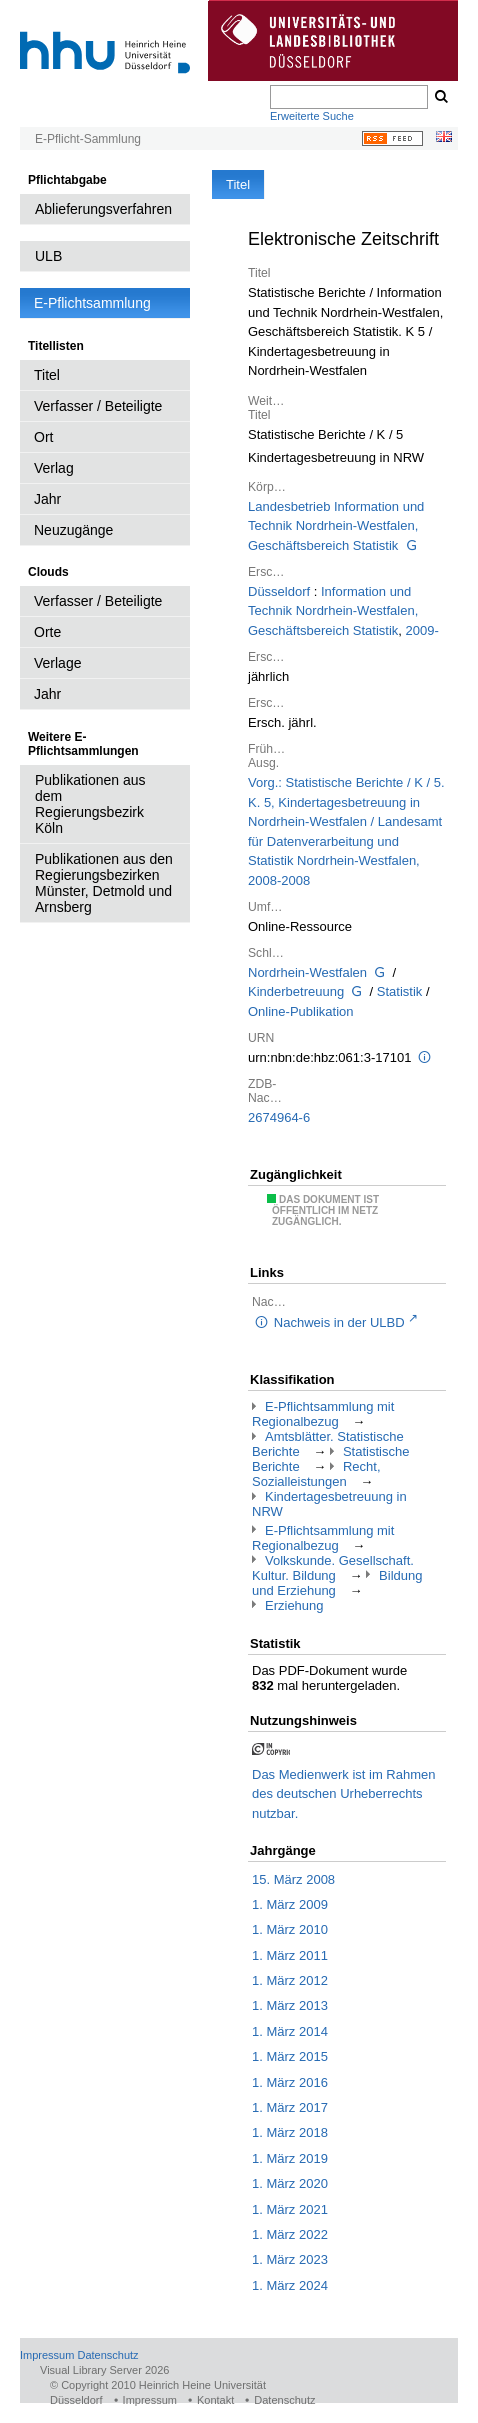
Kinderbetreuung (296, 991)
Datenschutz (107, 2355)
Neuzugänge (73, 530)
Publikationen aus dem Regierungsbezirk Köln (90, 804)
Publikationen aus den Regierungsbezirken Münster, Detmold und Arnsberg (104, 883)
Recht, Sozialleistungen (316, 1474)
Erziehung (294, 1605)
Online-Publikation (301, 1011)
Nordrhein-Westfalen (307, 972)
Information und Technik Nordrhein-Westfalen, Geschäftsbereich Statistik (333, 611)
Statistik (400, 991)
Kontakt (215, 2400)
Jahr (47, 499)
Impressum (47, 2355)
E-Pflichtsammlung (92, 303)
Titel (47, 375)
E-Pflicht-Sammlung (88, 139)
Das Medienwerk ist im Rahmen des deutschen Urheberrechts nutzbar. (344, 1794)
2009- (422, 630)
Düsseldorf (279, 591)
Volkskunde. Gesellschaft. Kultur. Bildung (333, 1568)
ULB (48, 256)
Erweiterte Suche (312, 116)
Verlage (57, 663)
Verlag (54, 468)
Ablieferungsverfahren (103, 209)
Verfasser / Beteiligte (98, 406)
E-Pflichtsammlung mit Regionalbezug (323, 1414)
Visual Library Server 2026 (104, 2370)
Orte (47, 632)
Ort (43, 437)
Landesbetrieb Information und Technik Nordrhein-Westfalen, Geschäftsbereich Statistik (336, 526)
